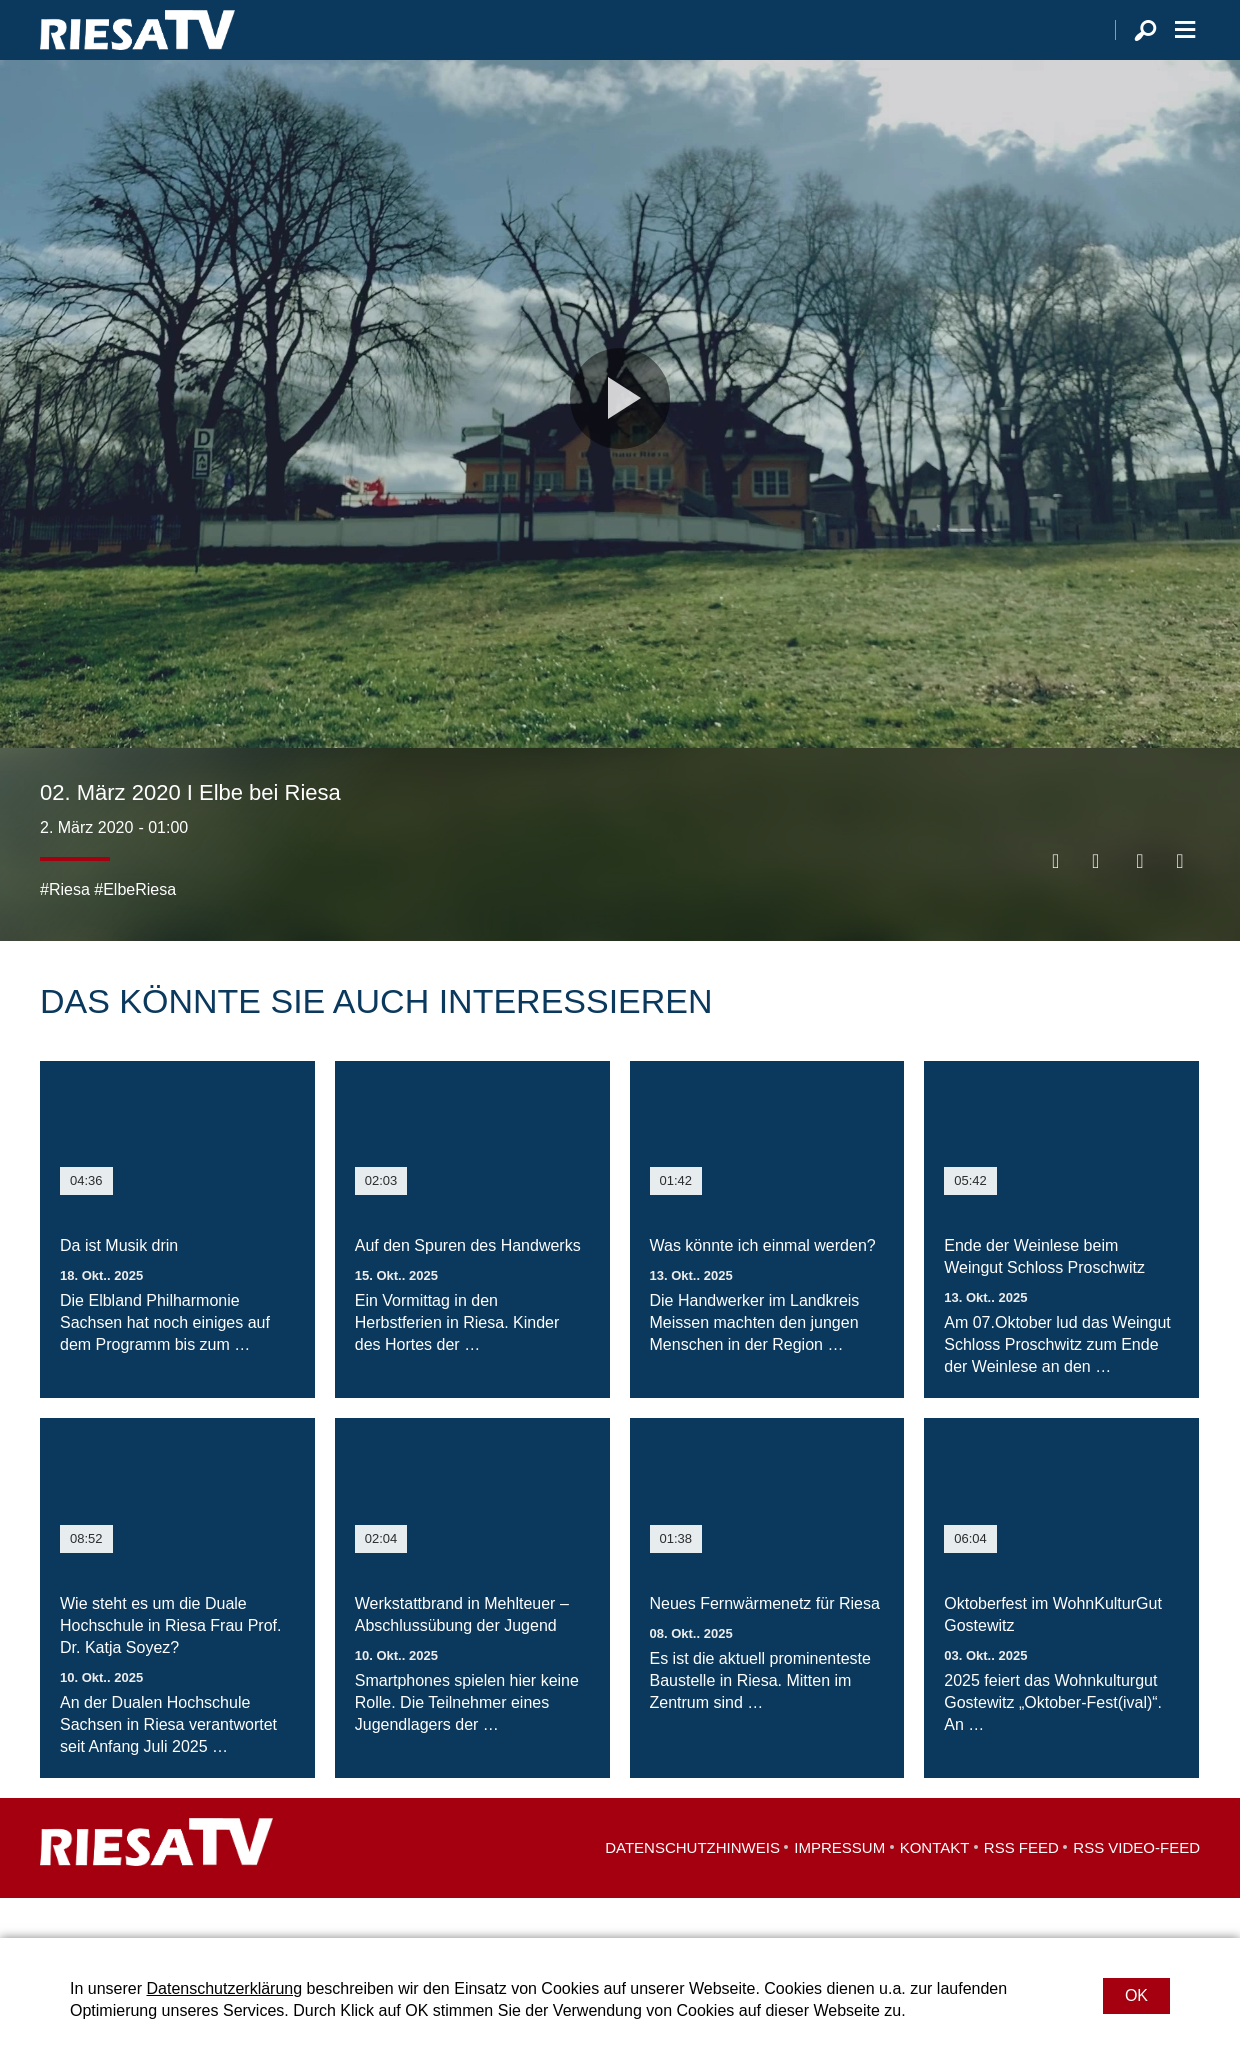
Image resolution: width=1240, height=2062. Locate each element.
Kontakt (935, 1887)
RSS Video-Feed (1136, 1887)
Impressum (839, 1887)
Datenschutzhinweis (692, 1887)
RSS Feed (1021, 1887)
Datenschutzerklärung (224, 1988)
